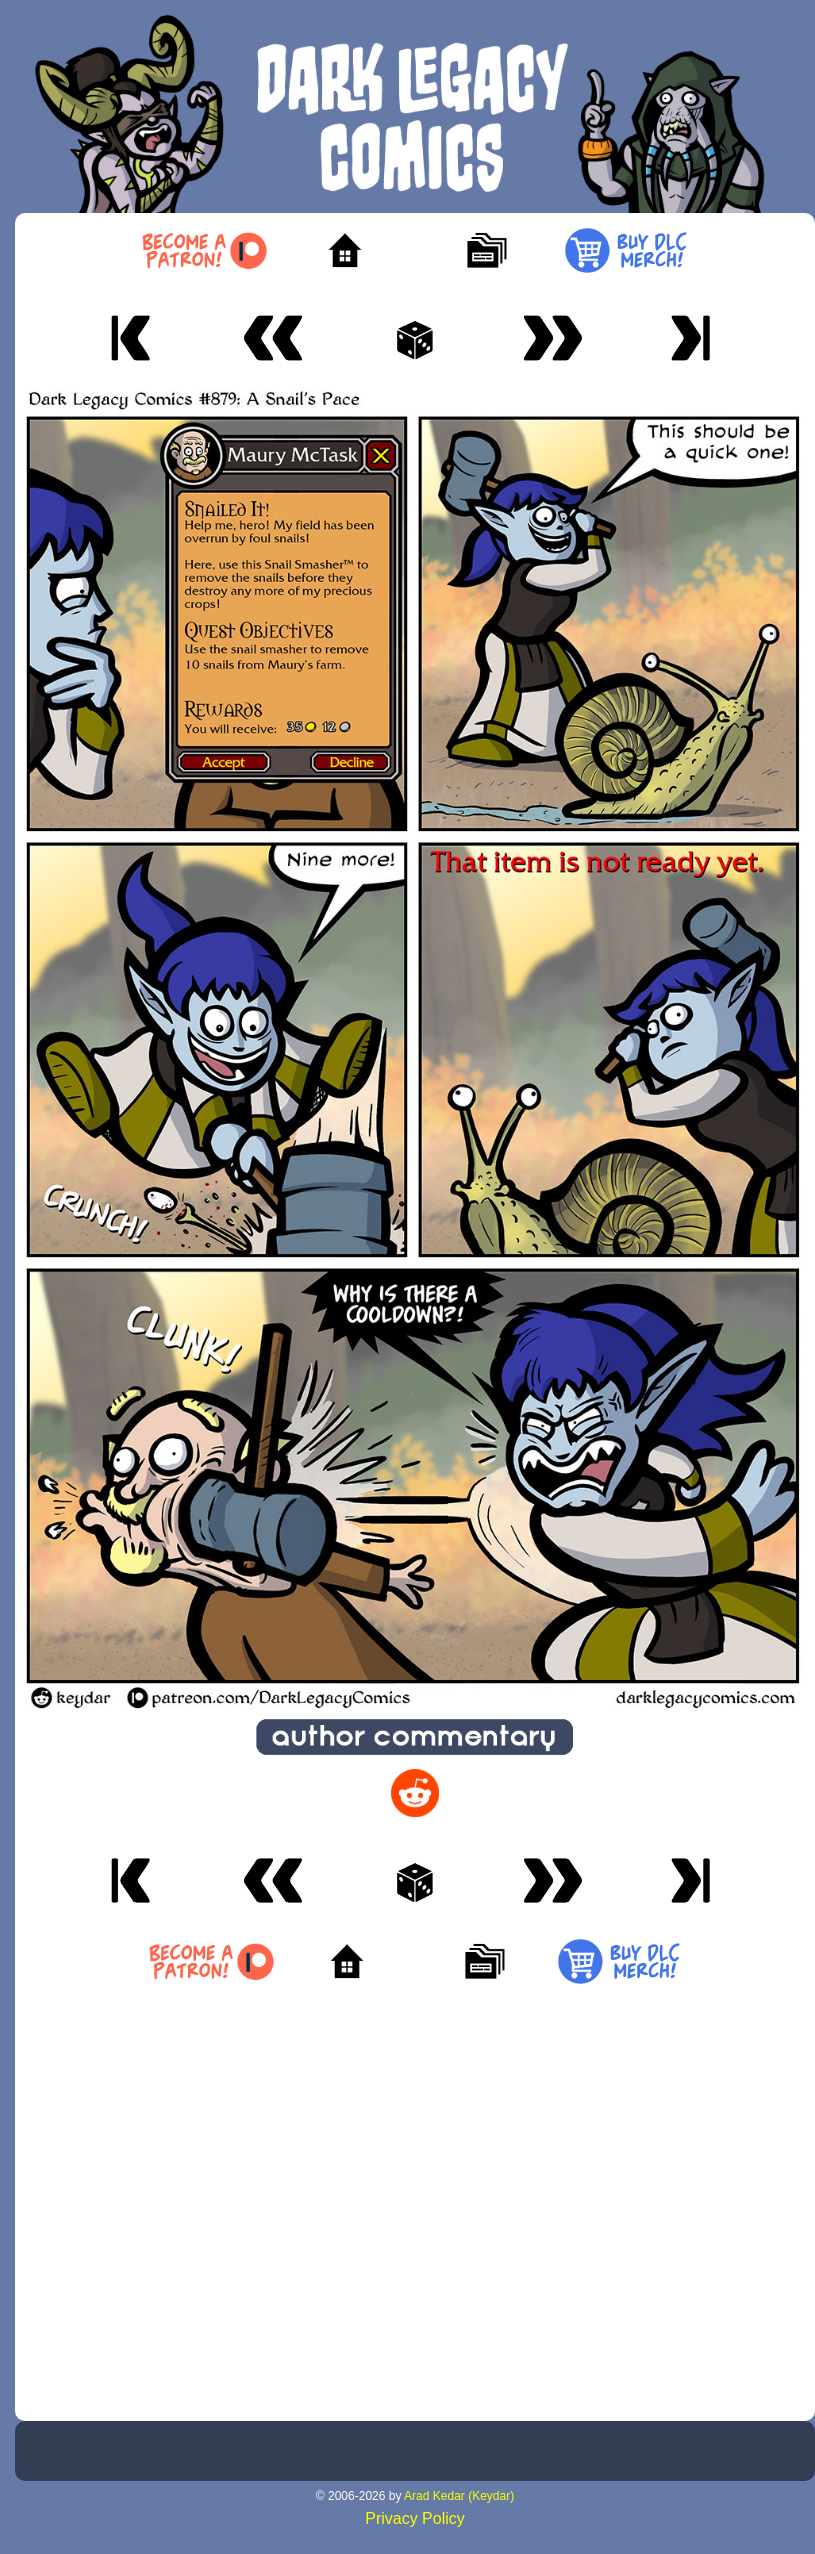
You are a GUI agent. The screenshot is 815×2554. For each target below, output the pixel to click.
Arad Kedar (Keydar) (459, 2496)
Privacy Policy (415, 2518)
